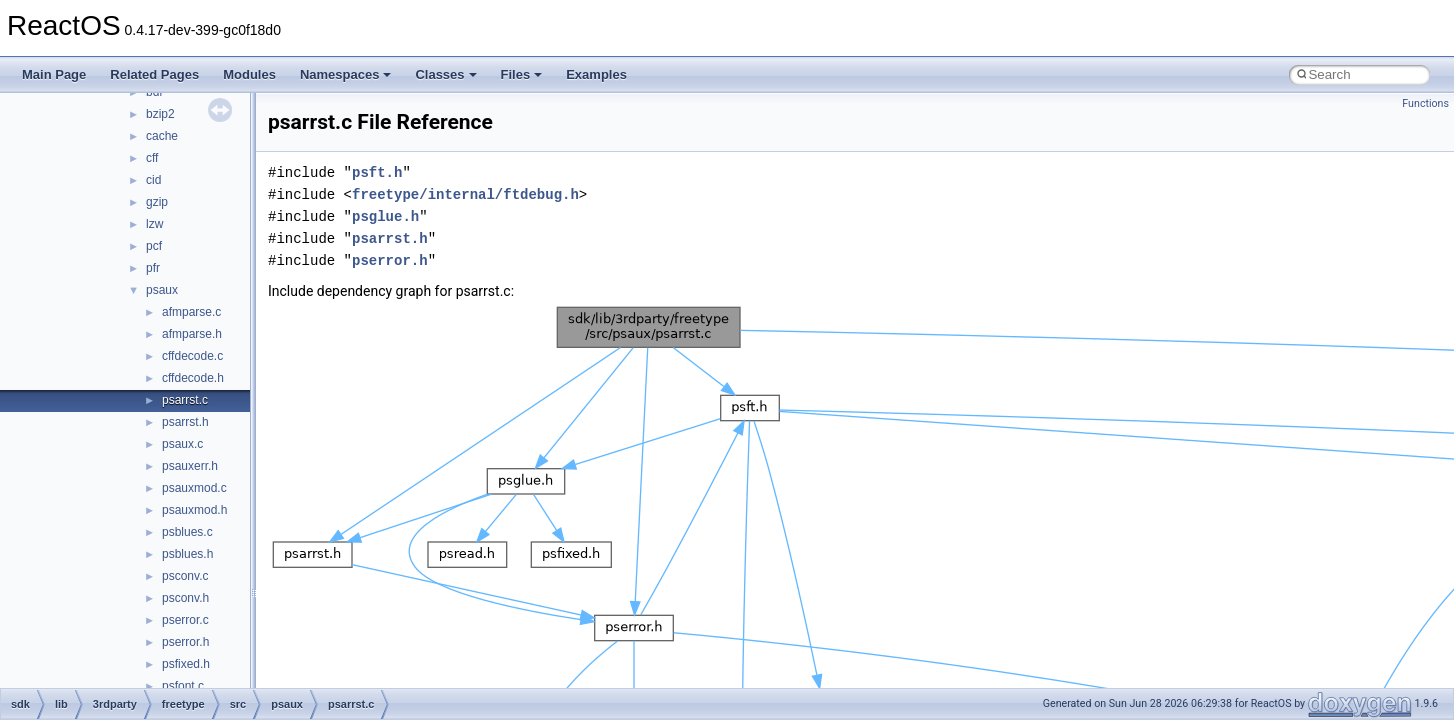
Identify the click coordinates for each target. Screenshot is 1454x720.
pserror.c (185, 620)
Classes (445, 74)
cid (153, 180)
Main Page (54, 74)
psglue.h (385, 216)
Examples (596, 74)
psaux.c (182, 444)
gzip (157, 202)
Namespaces (346, 74)
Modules (249, 74)
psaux (162, 290)
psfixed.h (186, 664)
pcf (154, 246)
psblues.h (187, 554)
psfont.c (183, 686)
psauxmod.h (194, 510)
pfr (153, 268)
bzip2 (160, 114)
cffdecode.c (192, 356)
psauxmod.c (194, 488)
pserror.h (185, 642)
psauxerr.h (190, 466)
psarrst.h (185, 422)
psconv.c (185, 576)
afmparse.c (191, 312)
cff (152, 158)
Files (522, 74)
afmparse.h (192, 334)
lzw (154, 224)
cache (162, 136)
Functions (1425, 103)
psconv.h (185, 598)
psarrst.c (185, 400)
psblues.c (187, 532)
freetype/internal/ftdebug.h (465, 194)
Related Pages (154, 74)
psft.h (377, 172)
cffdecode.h (193, 378)
